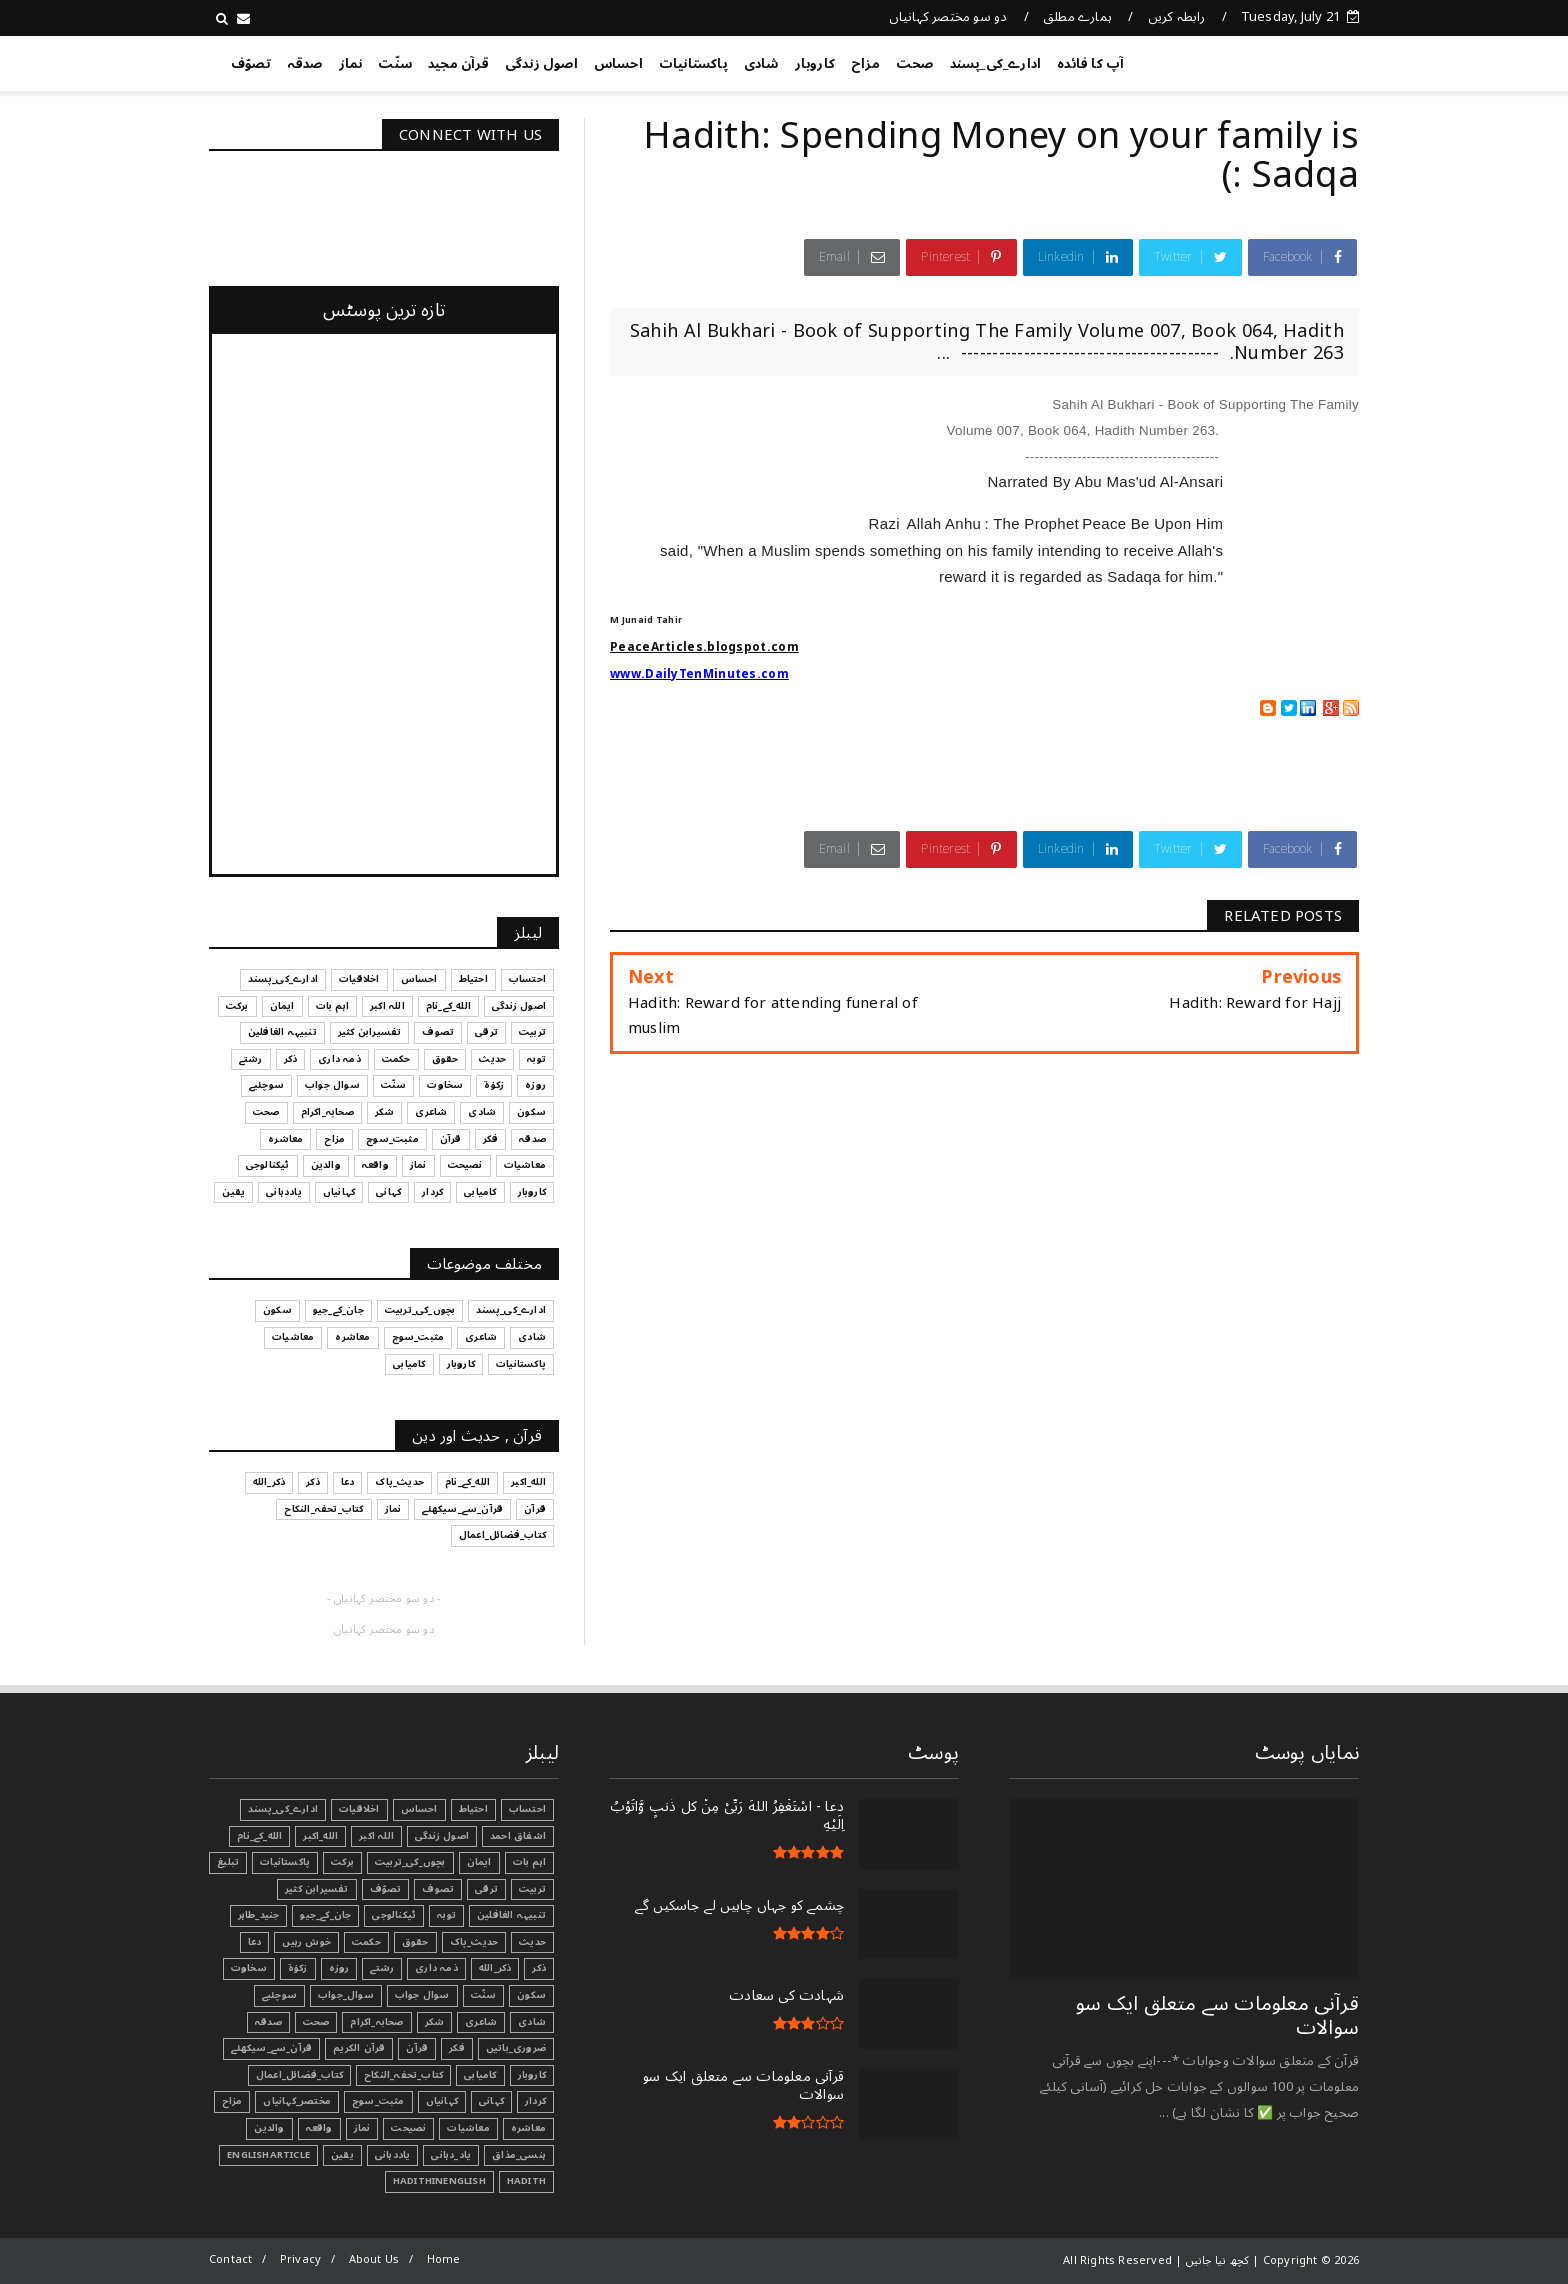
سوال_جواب (346, 1995)
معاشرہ (528, 2128)
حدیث (532, 1942)
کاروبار (815, 64)
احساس (618, 64)
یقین (342, 2155)
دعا (255, 1942)
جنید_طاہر (259, 1915)
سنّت (395, 64)
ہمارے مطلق (1077, 17)
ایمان (479, 1862)
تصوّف (251, 64)
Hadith (526, 2181)
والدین (269, 2128)
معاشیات (468, 2128)
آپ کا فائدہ (1090, 64)
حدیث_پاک (474, 1942)
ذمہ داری (436, 1968)
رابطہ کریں (1177, 17)
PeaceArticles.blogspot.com (704, 647)
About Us (374, 2259)
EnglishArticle (268, 2155)
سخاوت (249, 1968)
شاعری (481, 2022)
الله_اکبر (320, 1836)
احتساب (527, 1809)
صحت (915, 64)
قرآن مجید (458, 64)
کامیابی (480, 2075)
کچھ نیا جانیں (1279, 60)
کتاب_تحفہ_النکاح (403, 2075)
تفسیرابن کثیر (317, 1889)
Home (444, 2259)
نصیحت (408, 2128)
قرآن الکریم (359, 2048)
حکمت (366, 1942)
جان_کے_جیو (325, 1915)
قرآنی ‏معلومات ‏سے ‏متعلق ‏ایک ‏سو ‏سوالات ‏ (1217, 2016)
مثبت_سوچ (378, 2101)
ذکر (539, 1968)
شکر (435, 2022)
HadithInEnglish (439, 2181)
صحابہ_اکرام (376, 2022)
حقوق (415, 1942)
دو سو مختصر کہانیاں (948, 17)
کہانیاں (442, 2101)
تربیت (532, 1889)
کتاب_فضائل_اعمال (299, 2075)
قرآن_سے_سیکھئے (271, 2048)
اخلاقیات (359, 1809)
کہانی (491, 2101)
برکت (342, 1862)
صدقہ (305, 64)
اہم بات (529, 1862)
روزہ (339, 1968)
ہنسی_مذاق (519, 2155)
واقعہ (319, 2128)
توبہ (446, 1915)
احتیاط (473, 1809)
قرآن (417, 2048)
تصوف (438, 1889)
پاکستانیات (693, 64)
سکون (531, 1995)
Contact (230, 2259)
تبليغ (228, 1862)
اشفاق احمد (518, 1836)
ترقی (486, 1889)
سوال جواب (422, 1995)
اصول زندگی (541, 64)
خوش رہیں (306, 1942)
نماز (351, 64)
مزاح (865, 64)
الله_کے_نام (259, 1836)
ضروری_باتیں (516, 2048)
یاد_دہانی (451, 2155)
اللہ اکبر (376, 1836)
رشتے (382, 1968)
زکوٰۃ (298, 1968)
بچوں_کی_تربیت (410, 1862)
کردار (535, 2101)
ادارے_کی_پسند (996, 64)
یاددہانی (393, 2155)
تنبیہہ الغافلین (511, 1915)
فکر (457, 2048)
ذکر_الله (495, 1968)
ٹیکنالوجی (394, 1915)
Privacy (300, 2259)
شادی (761, 64)
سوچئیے (279, 1995)
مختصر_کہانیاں (297, 2101)
